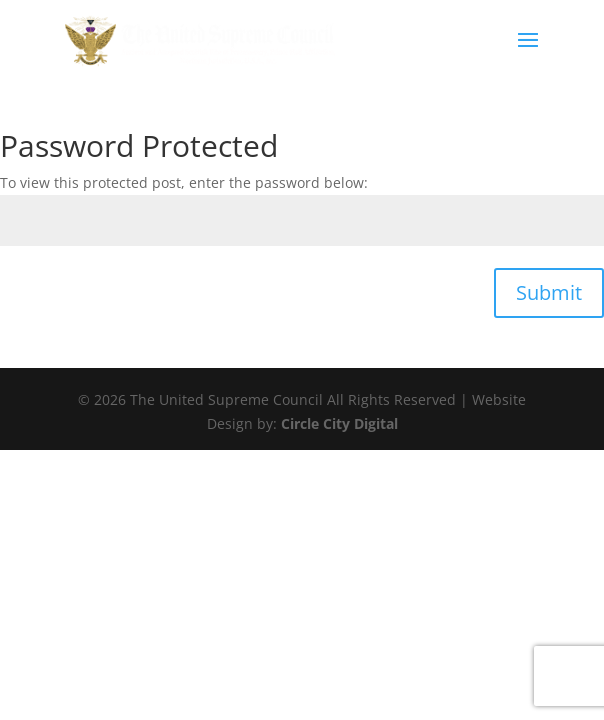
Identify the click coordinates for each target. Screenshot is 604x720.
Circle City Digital (339, 423)
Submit (549, 292)
